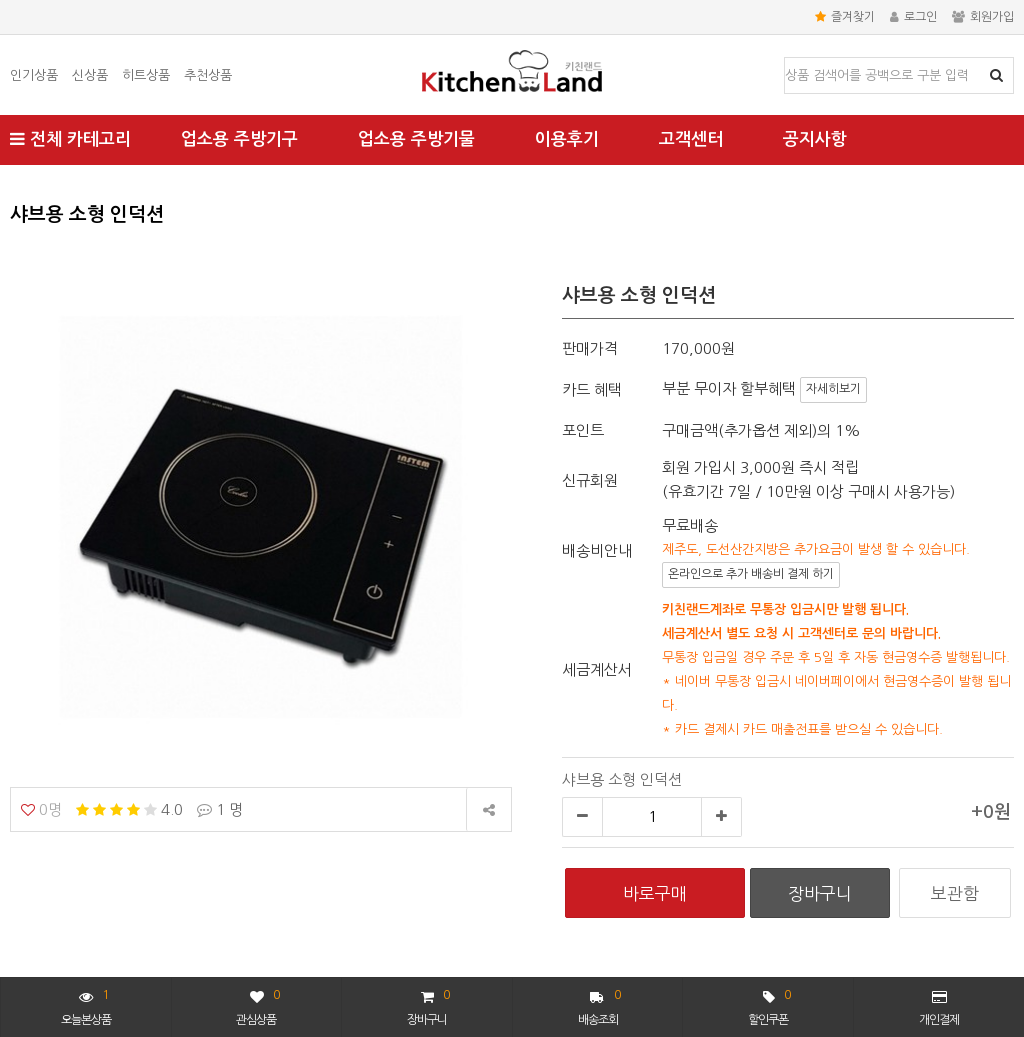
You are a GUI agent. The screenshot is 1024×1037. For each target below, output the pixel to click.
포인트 (583, 430)
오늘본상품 (86, 1005)
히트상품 (146, 75)
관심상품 (257, 1005)
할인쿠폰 (769, 1005)
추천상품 (208, 75)
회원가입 (983, 17)
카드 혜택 (592, 389)
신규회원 (590, 480)
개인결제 (939, 1008)
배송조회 (599, 1005)
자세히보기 (833, 389)
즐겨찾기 (845, 17)
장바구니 (428, 1005)
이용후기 (567, 139)
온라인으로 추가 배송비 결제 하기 (751, 574)
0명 (41, 809)
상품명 (785, 58)
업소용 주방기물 (416, 139)
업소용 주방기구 (239, 139)
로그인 (913, 17)
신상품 (90, 75)
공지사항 (815, 139)
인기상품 (34, 75)
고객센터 (691, 139)
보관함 (955, 893)
